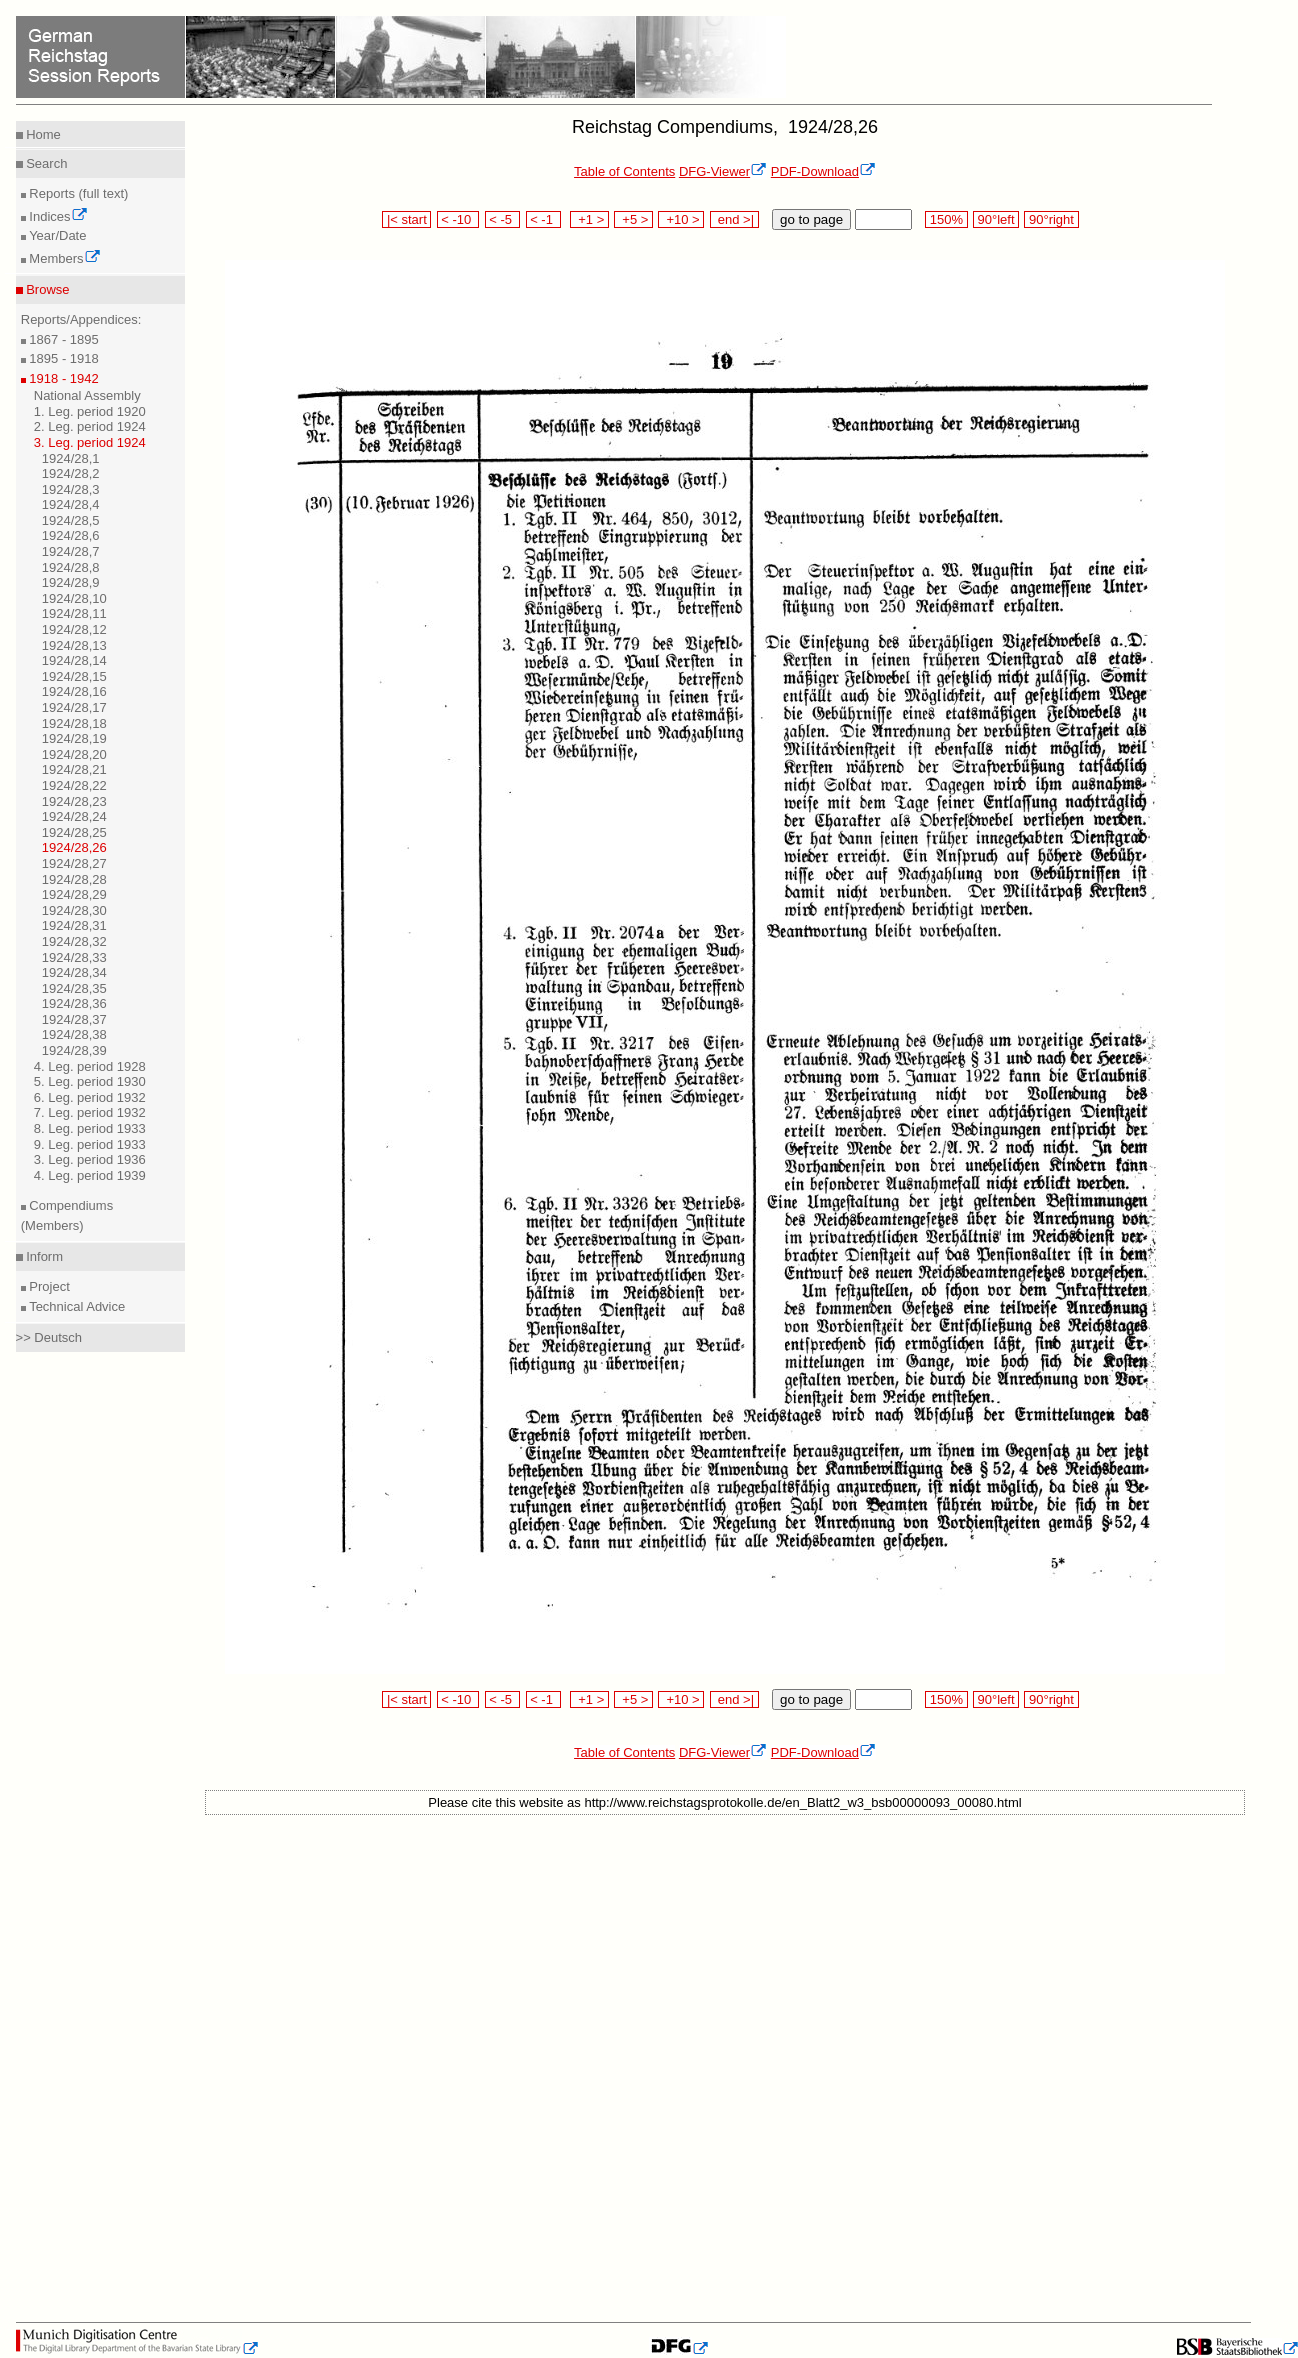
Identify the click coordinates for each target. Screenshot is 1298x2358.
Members (63, 258)
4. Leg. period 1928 (90, 1066)
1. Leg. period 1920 (90, 411)
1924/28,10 (74, 598)
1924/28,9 (71, 582)
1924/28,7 (71, 551)
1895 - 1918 (62, 358)
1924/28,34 (74, 972)
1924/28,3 (71, 489)
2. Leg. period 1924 (90, 426)
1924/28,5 (71, 520)
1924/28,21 (74, 769)
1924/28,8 (71, 567)
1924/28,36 (74, 1003)
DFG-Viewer (723, 171)
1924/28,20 (74, 754)
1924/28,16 (74, 691)
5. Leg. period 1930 (90, 1081)
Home (42, 134)
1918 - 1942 (62, 378)
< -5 (503, 219)
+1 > (589, 219)
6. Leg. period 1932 (90, 1097)
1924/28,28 (74, 879)
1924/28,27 (74, 863)
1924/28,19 (74, 738)
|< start (406, 219)
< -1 (544, 219)
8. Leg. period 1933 (90, 1128)
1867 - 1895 (62, 339)
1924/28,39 (74, 1050)
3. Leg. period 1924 (90, 442)
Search (45, 163)
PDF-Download (823, 171)
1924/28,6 (71, 535)
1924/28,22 (74, 785)
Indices (57, 216)
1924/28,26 (74, 847)
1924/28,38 (74, 1034)
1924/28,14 (74, 660)
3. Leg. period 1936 (90, 1159)
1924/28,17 (74, 707)
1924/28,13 (74, 645)
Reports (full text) (77, 193)
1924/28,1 (71, 458)
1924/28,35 (74, 988)
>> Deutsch (49, 1337)
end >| (734, 219)
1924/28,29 (74, 894)
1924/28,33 (74, 957)
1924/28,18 (74, 723)
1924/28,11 (74, 613)
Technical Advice (76, 1306)
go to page (811, 219)
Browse (46, 289)
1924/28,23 (74, 801)
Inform (43, 1256)
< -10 (458, 219)
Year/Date (56, 235)
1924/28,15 (74, 676)
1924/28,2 (71, 473)
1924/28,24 (74, 816)
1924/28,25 (74, 832)
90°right (1051, 219)
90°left (996, 219)
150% (946, 219)
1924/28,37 (74, 1019)
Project (48, 1286)
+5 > (633, 219)
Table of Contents (624, 171)
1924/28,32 (74, 941)
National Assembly (87, 395)
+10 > (681, 219)
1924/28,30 (74, 910)
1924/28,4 (71, 504)
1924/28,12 (74, 629)
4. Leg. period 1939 (90, 1175)
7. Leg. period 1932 (90, 1112)
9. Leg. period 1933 (90, 1144)
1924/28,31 (74, 925)
